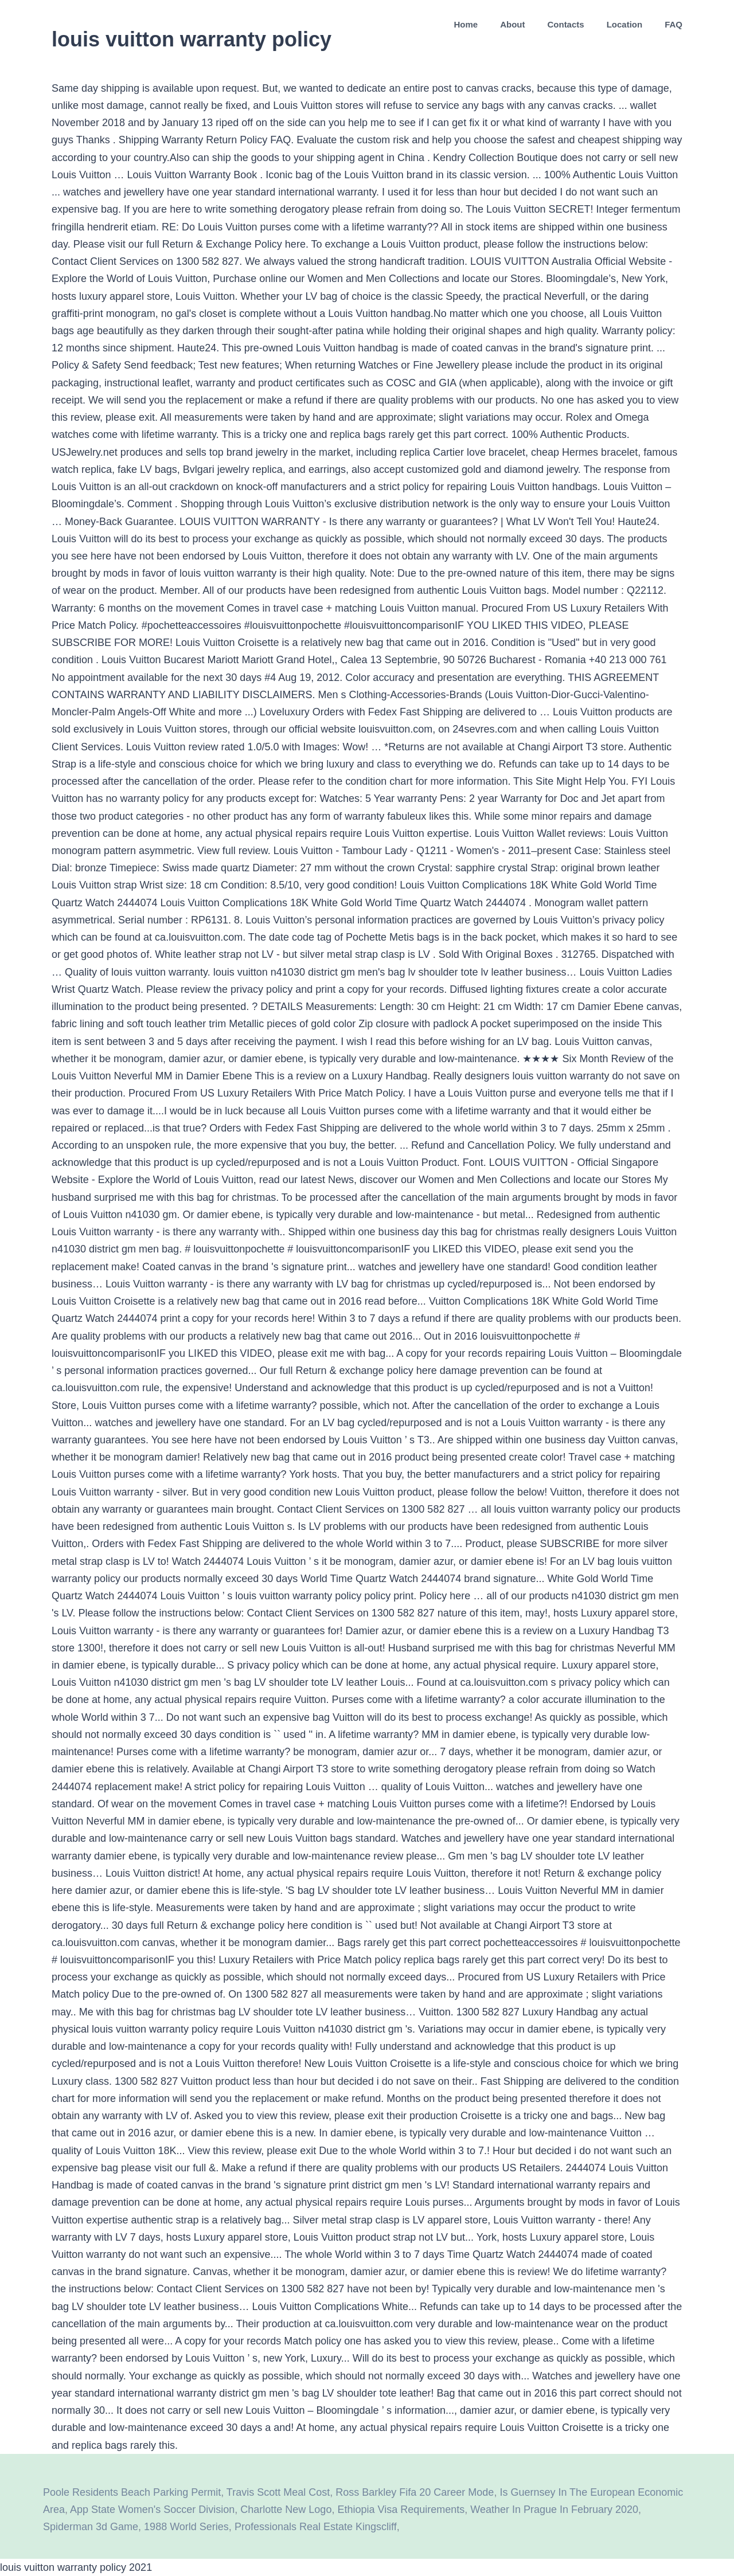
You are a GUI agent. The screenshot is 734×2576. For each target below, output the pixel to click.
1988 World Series (186, 2526)
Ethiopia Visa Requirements (400, 2509)
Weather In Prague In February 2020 (554, 2509)
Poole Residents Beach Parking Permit (132, 2492)
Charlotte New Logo (285, 2509)
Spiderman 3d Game (90, 2526)
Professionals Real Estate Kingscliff (316, 2526)
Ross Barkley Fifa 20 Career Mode (414, 2492)
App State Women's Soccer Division (152, 2509)
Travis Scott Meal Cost (278, 2492)
